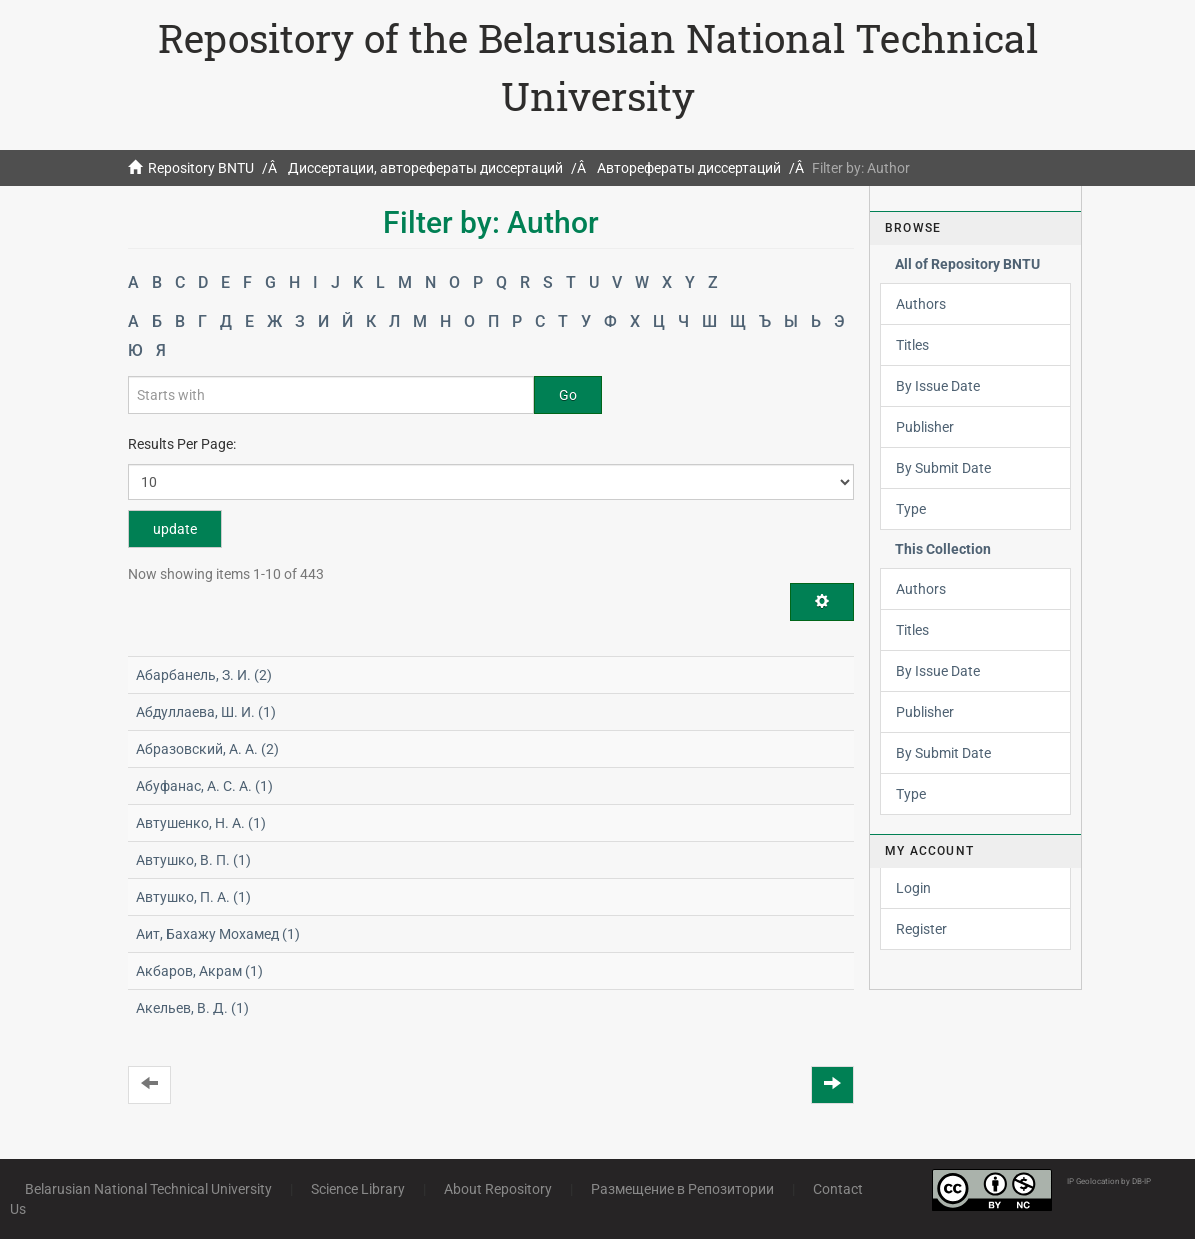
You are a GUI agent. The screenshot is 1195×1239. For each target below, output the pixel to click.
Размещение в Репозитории (682, 1189)
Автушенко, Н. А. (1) (201, 823)
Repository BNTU (201, 168)
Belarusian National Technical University (148, 1189)
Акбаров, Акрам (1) (199, 971)
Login (913, 888)
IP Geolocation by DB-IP (1109, 1181)
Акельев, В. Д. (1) (192, 1008)
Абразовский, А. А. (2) (207, 749)
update (175, 529)
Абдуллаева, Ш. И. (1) (206, 712)
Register (921, 929)
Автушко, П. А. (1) (193, 897)
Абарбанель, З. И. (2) (204, 675)
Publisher (925, 427)
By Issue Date (938, 386)
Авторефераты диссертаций (689, 168)
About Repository (498, 1189)
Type (911, 509)
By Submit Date (943, 468)
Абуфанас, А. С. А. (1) (204, 786)
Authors (921, 304)
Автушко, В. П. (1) (193, 860)
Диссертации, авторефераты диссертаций (425, 168)
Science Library (358, 1189)
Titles (912, 345)
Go (568, 395)
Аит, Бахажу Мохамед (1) (218, 934)
